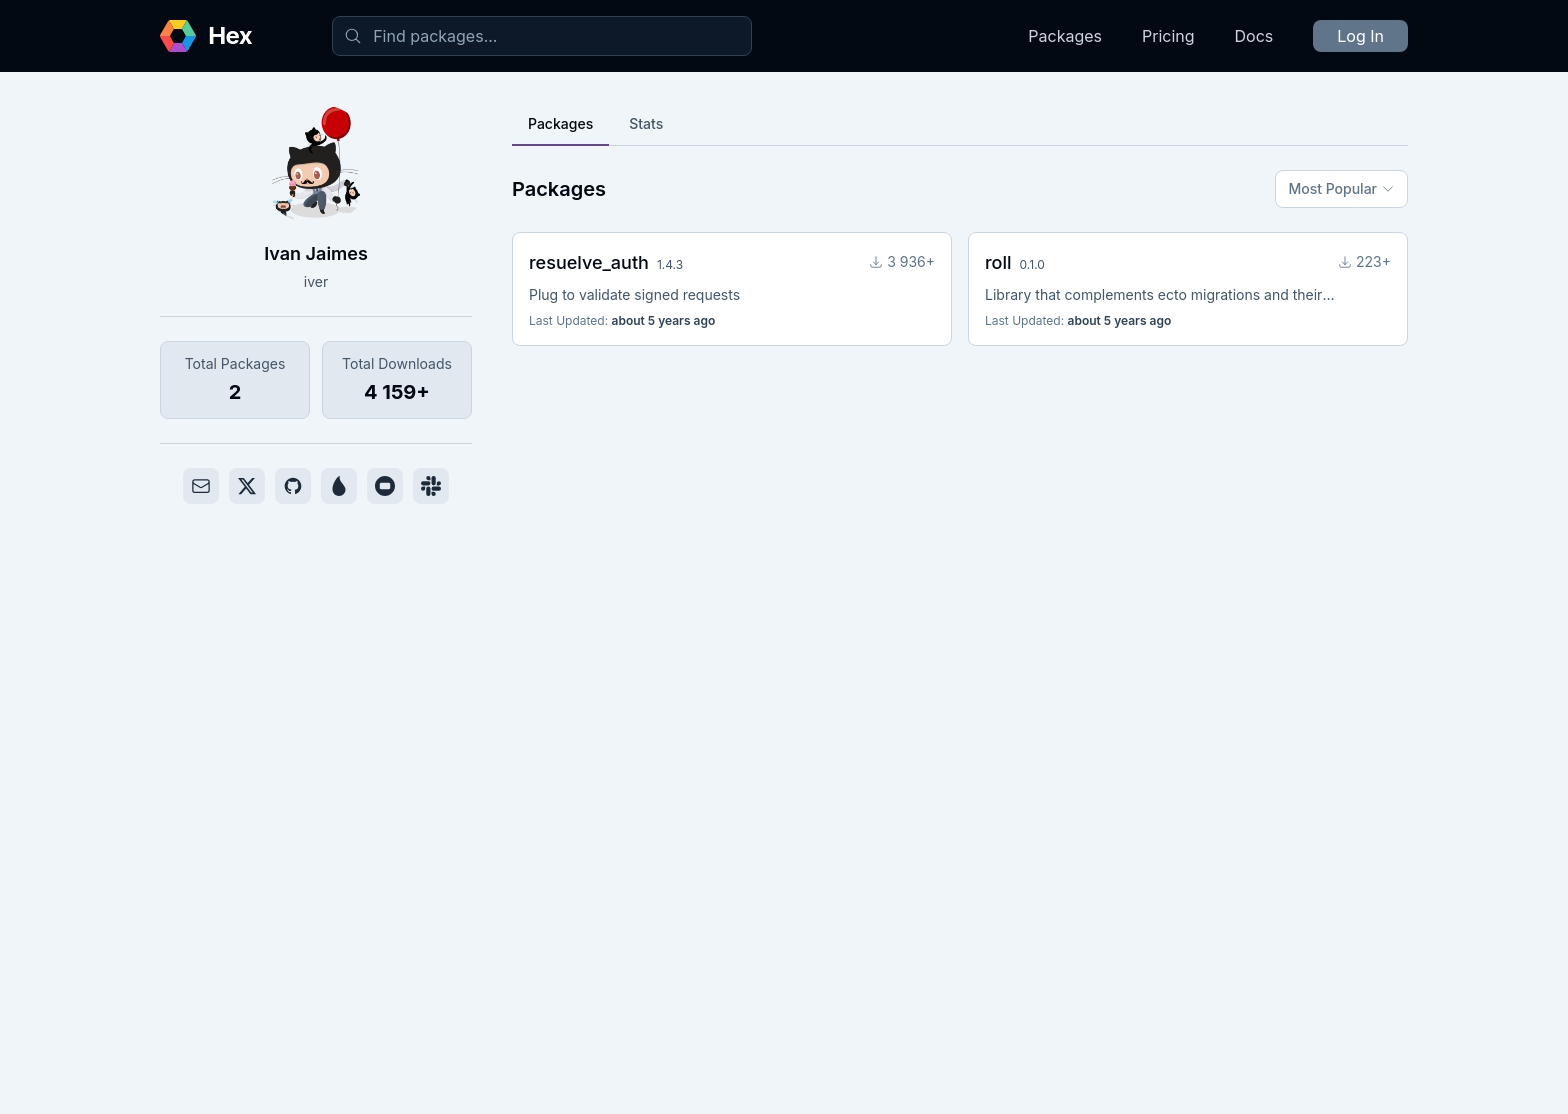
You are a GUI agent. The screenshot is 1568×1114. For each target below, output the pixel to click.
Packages (1065, 36)
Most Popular (1341, 188)
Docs (1254, 36)
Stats (646, 123)
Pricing (1168, 36)
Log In (1360, 36)
